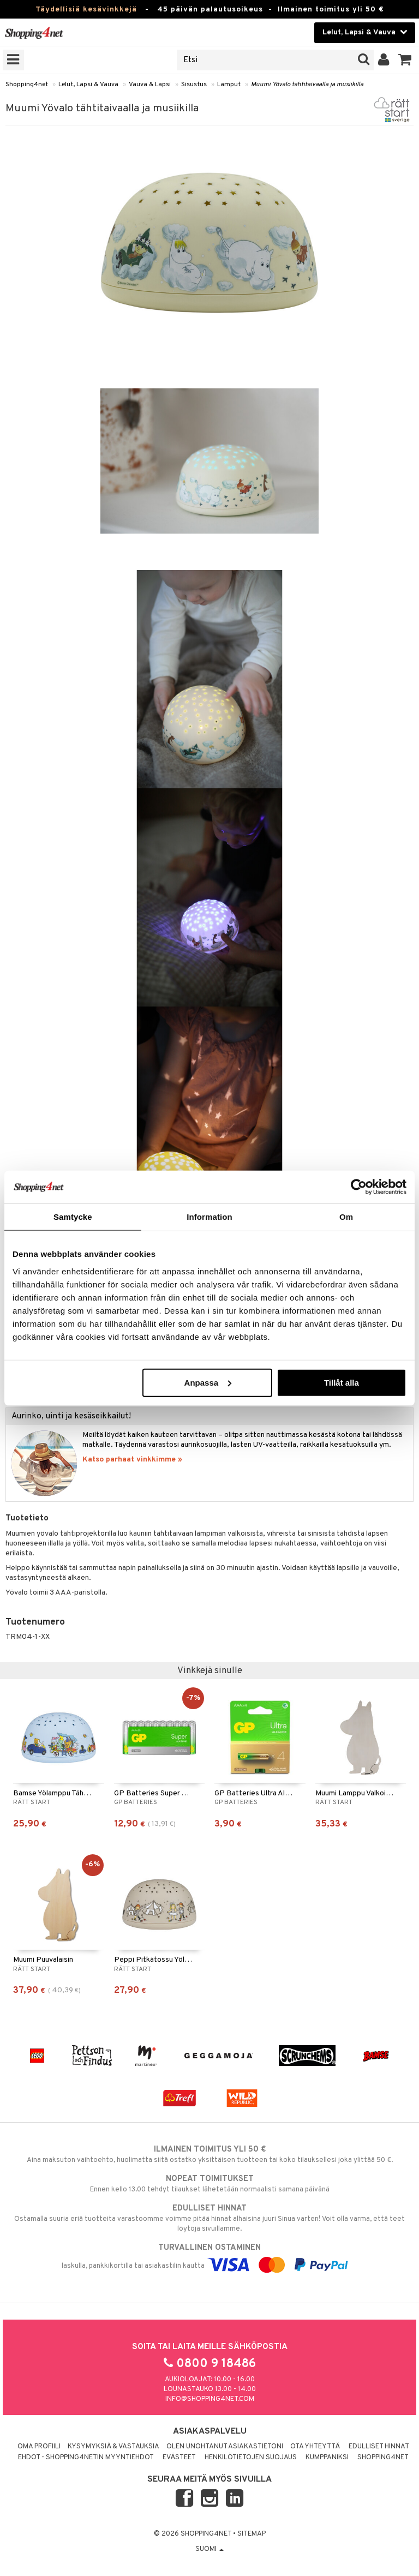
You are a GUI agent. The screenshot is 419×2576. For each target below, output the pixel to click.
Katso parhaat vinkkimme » (132, 1459)
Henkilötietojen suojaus (251, 2457)
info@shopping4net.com (209, 2399)
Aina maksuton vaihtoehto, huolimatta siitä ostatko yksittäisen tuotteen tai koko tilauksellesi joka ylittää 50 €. (209, 2154)
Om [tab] (346, 1216)
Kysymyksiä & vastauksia (113, 2446)
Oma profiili (39, 2446)
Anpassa (208, 1382)
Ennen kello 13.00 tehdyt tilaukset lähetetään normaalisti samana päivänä (209, 2183)
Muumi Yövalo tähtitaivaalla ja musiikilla (307, 84)
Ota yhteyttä (315, 2446)
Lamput (229, 84)
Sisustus (194, 84)
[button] (405, 60)
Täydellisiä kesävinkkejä (86, 9)
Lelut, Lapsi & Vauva (88, 84)
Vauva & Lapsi (150, 84)
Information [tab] (209, 1216)
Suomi (209, 2549)
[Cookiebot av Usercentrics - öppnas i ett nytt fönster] (358, 1187)
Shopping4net (26, 84)
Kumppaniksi (327, 2457)
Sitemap (251, 2534)
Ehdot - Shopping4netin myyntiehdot (86, 2457)
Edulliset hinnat (379, 2446)
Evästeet (179, 2457)
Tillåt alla (341, 1382)
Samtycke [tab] (72, 1216)
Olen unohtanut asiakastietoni (224, 2446)
